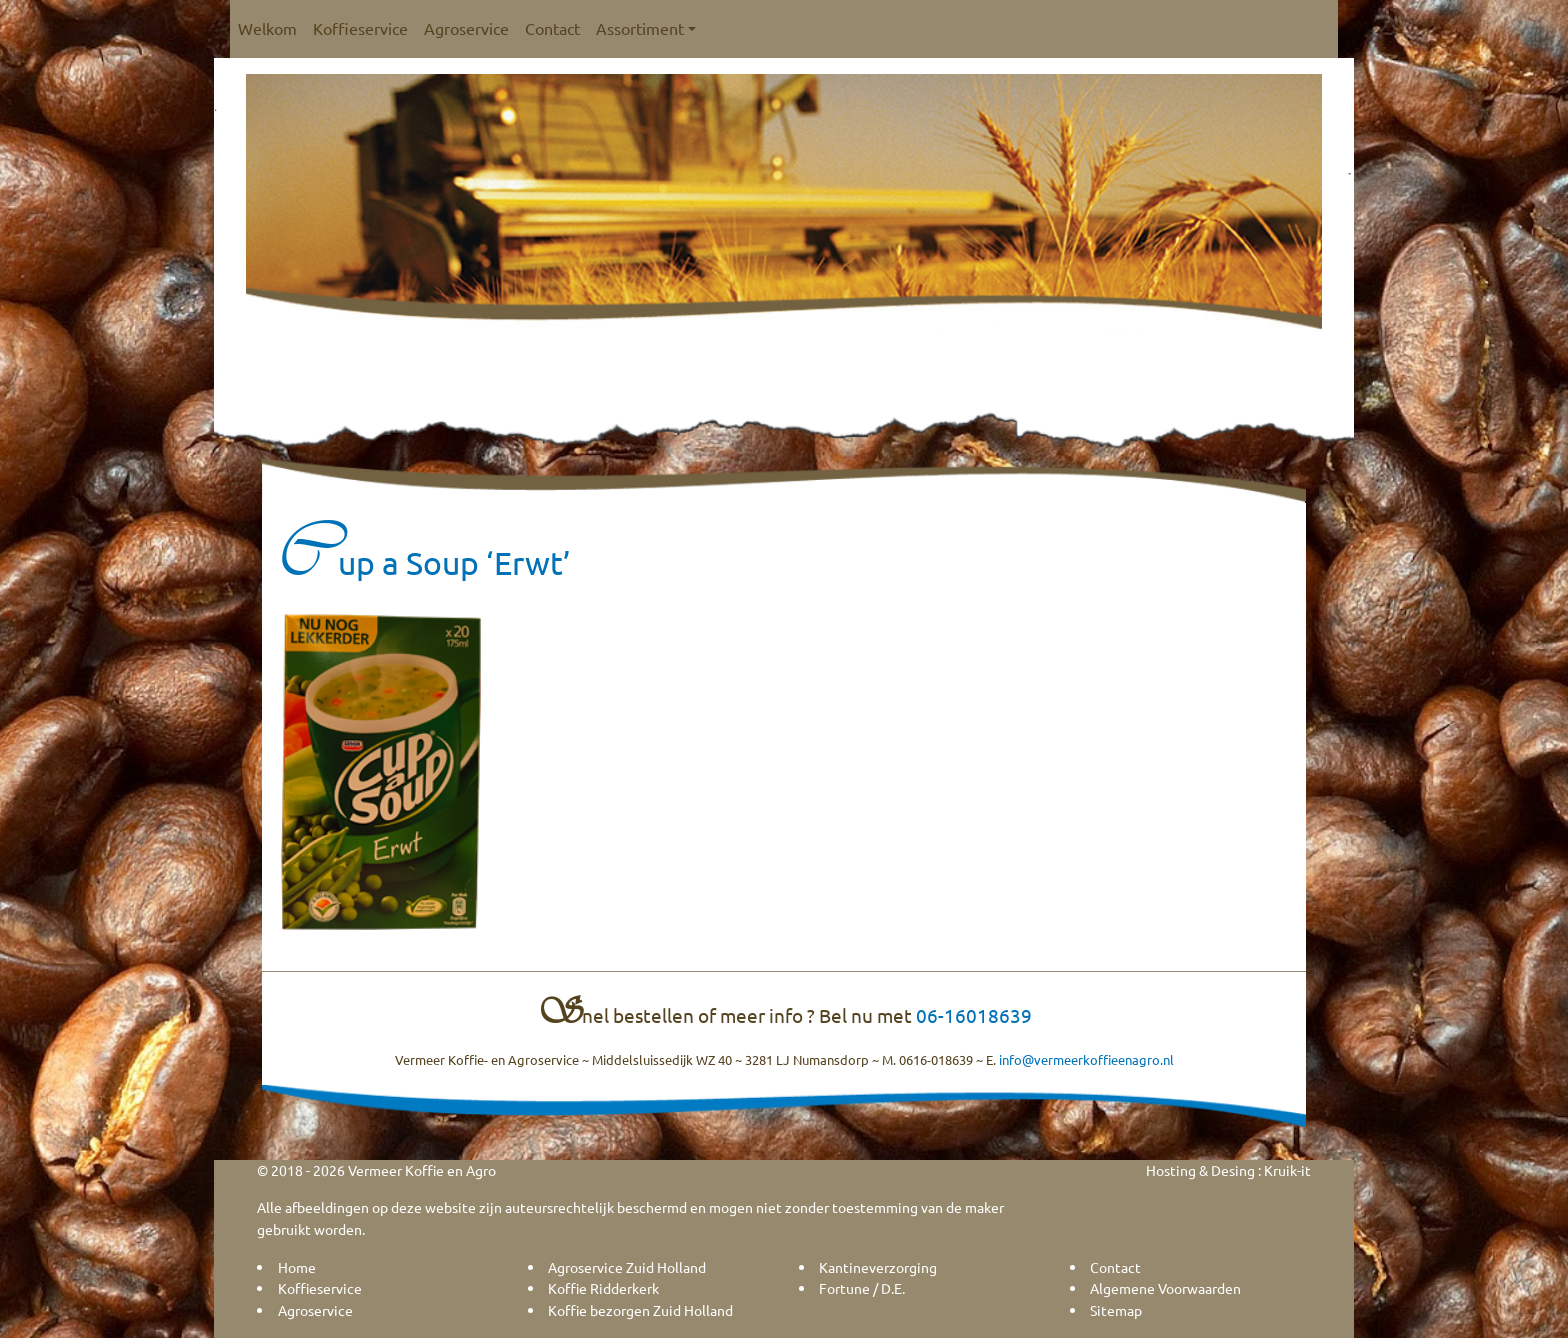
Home (297, 1267)
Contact (552, 28)
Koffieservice (360, 28)
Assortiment (646, 28)
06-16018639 (974, 1015)
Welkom (267, 28)
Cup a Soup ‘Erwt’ (424, 562)
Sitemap (1116, 1310)
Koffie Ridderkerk (603, 1288)
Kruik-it (1287, 1170)
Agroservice (466, 28)
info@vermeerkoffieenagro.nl (1086, 1059)
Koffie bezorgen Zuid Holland (640, 1310)
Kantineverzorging (878, 1267)
